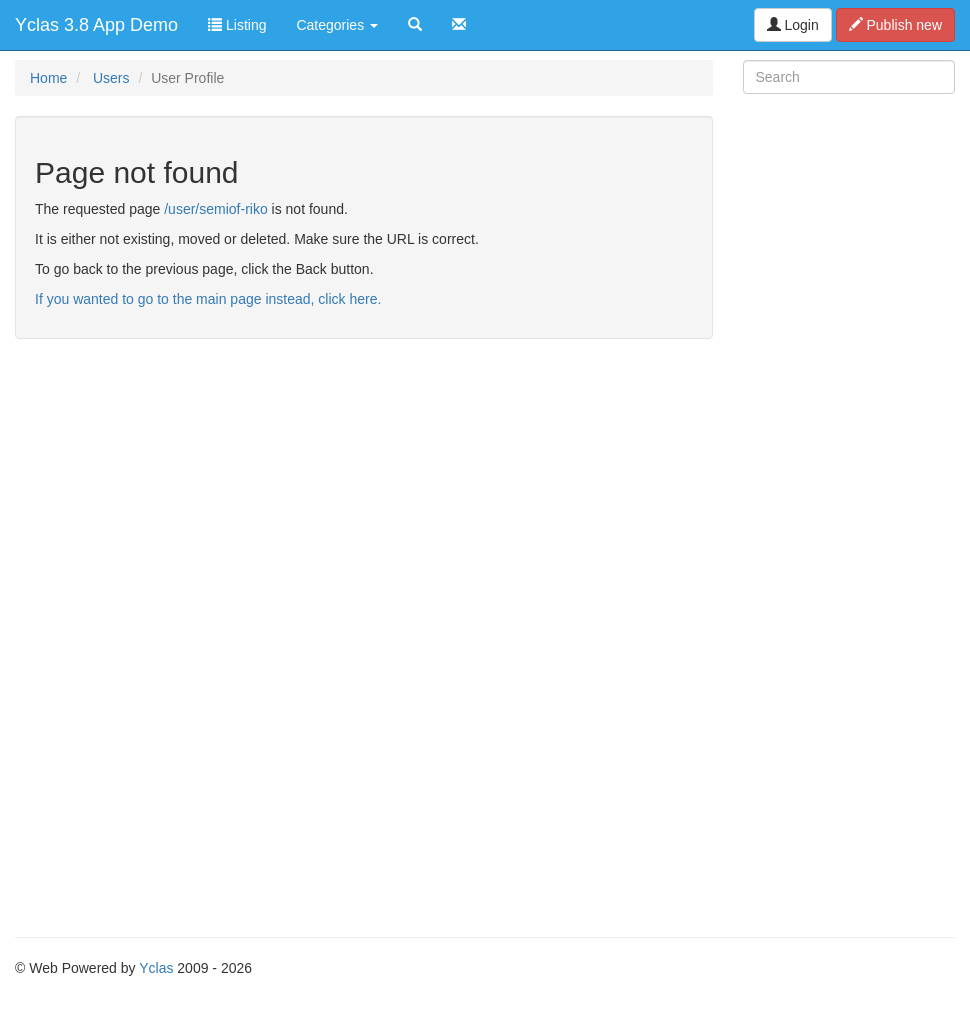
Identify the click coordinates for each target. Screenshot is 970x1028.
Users (111, 78)
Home (48, 78)
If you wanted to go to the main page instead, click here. (208, 299)
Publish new (895, 25)
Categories (337, 25)
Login (793, 25)
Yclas (156, 968)
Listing (237, 25)
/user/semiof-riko (215, 209)
